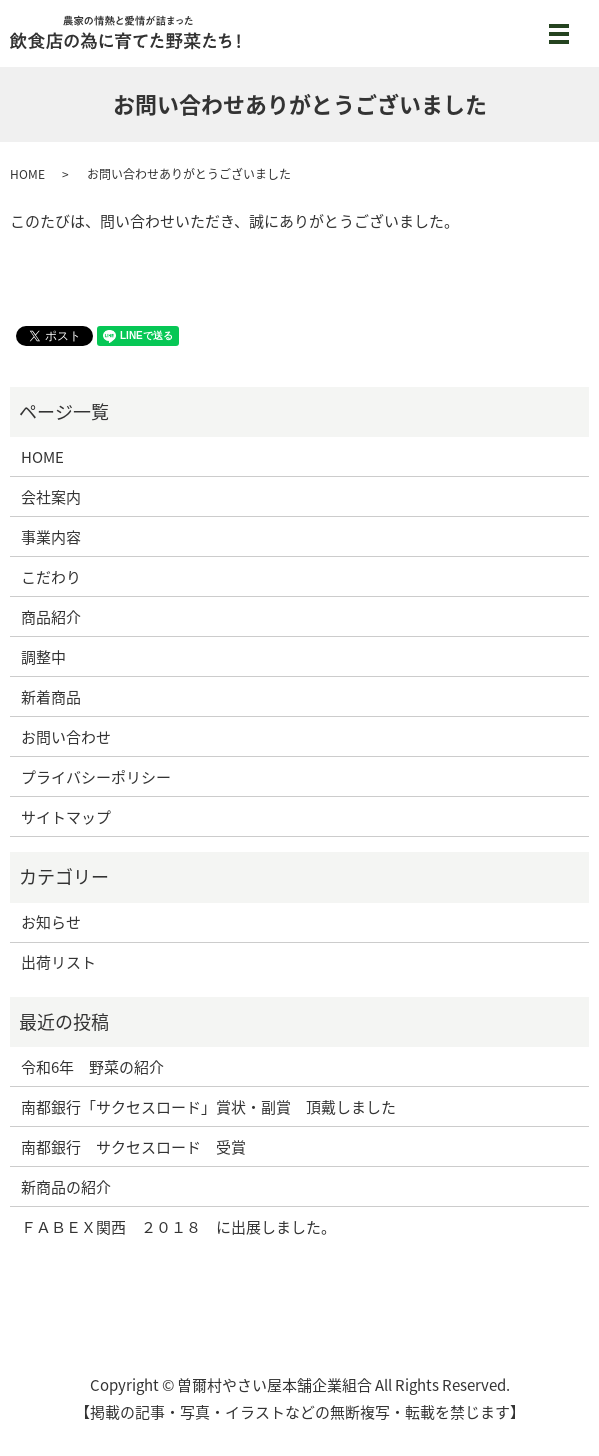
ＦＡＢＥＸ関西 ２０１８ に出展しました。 (178, 1227)
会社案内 (51, 497)
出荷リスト (58, 962)
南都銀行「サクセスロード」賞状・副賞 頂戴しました (208, 1107)
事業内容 (51, 537)
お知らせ (51, 922)
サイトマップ (66, 817)
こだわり (51, 577)
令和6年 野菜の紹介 (92, 1067)
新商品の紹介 (66, 1187)
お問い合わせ (66, 737)
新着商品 (51, 697)
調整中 (43, 657)
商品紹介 (51, 617)
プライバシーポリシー (96, 777)
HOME (27, 174)
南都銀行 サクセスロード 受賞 (133, 1147)
